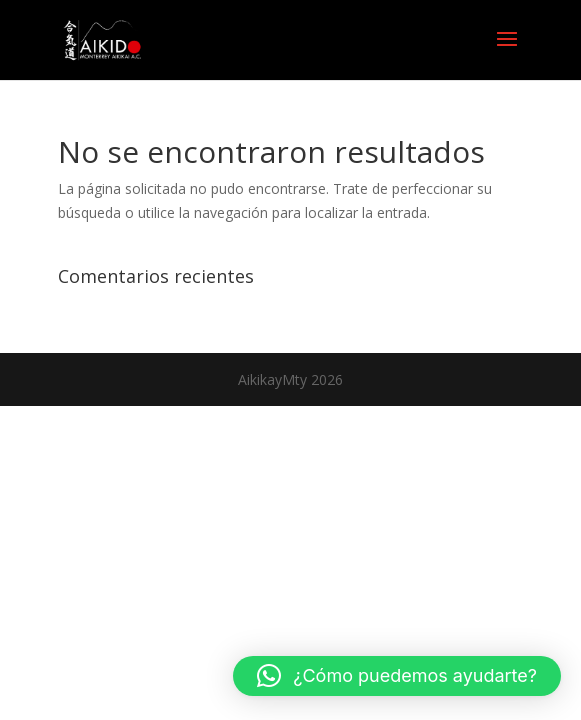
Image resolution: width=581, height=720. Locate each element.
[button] (397, 676)
